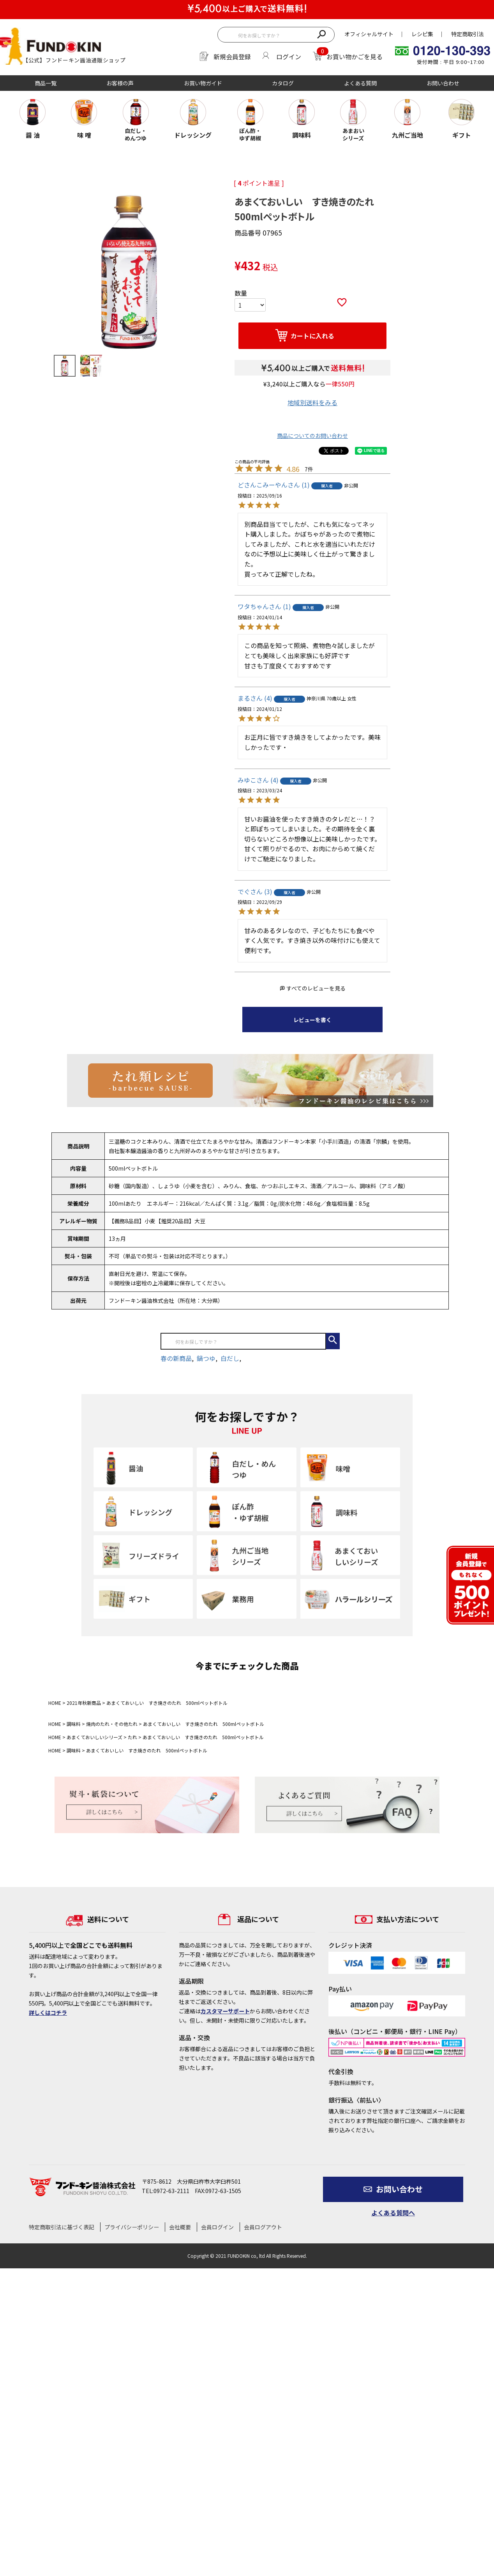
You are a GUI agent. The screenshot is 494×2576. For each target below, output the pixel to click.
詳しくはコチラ (48, 2012)
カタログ (283, 83)
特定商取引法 (467, 34)
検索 (321, 33)
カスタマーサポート (225, 2011)
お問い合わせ (443, 83)
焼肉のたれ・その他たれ (112, 1723)
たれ (132, 1737)
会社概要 (180, 2227)
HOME (54, 1702)
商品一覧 (45, 83)
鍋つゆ (206, 1358)
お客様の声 (120, 83)
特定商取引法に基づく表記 (61, 2227)
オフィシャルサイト (368, 34)
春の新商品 (176, 1358)
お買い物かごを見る (354, 56)
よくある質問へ (393, 2212)
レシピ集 (422, 34)
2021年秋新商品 (84, 1702)
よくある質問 (360, 83)
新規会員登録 (232, 56)
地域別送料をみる (312, 402)
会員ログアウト (263, 2227)
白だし (230, 1358)
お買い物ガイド (203, 83)
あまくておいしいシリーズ (94, 1737)
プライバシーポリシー (131, 2227)
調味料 (74, 1723)
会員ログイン (217, 2227)
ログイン (288, 56)
